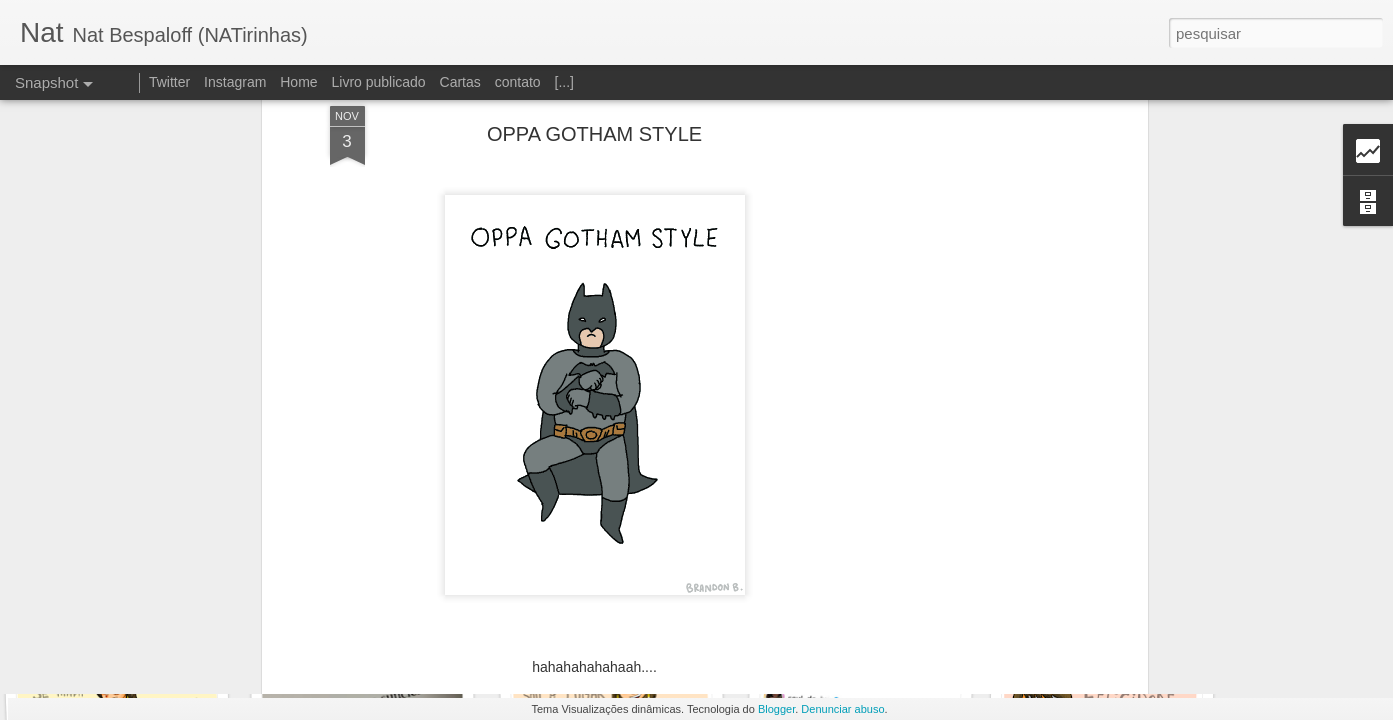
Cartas (460, 82)
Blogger (776, 709)
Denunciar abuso (842, 709)
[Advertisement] (970, 315)
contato (518, 82)
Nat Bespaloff (708, 609)
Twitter (169, 82)
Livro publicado (378, 82)
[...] (564, 82)
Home (298, 82)
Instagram (235, 82)
